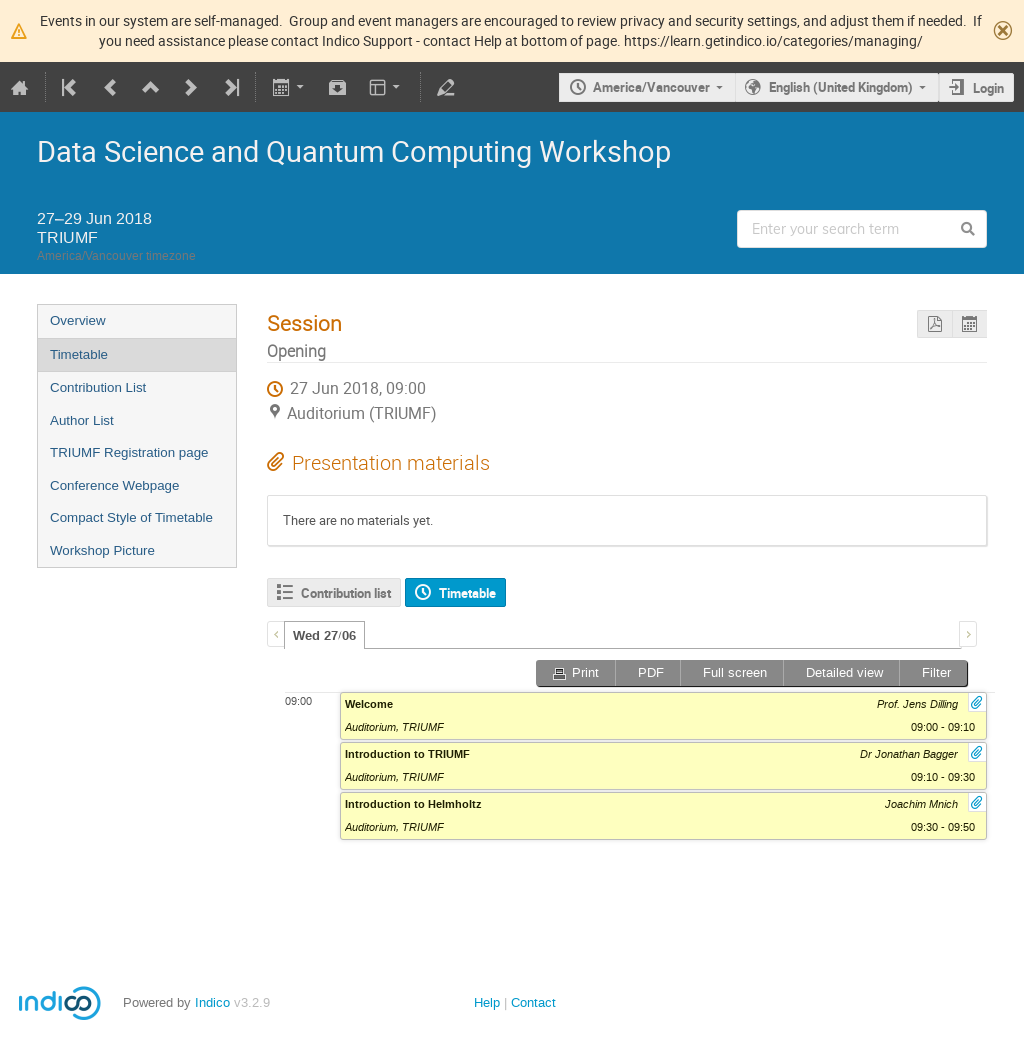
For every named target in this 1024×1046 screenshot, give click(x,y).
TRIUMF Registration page (129, 452)
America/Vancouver (651, 87)
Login (988, 88)
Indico (212, 1002)
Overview (78, 320)
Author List (82, 420)
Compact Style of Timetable (131, 517)
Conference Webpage (114, 485)
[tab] (324, 635)
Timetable (79, 354)
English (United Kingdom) (841, 87)
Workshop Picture (102, 550)
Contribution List (98, 387)
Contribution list (346, 593)
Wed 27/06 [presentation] (324, 636)
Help (487, 1002)
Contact (533, 1002)
